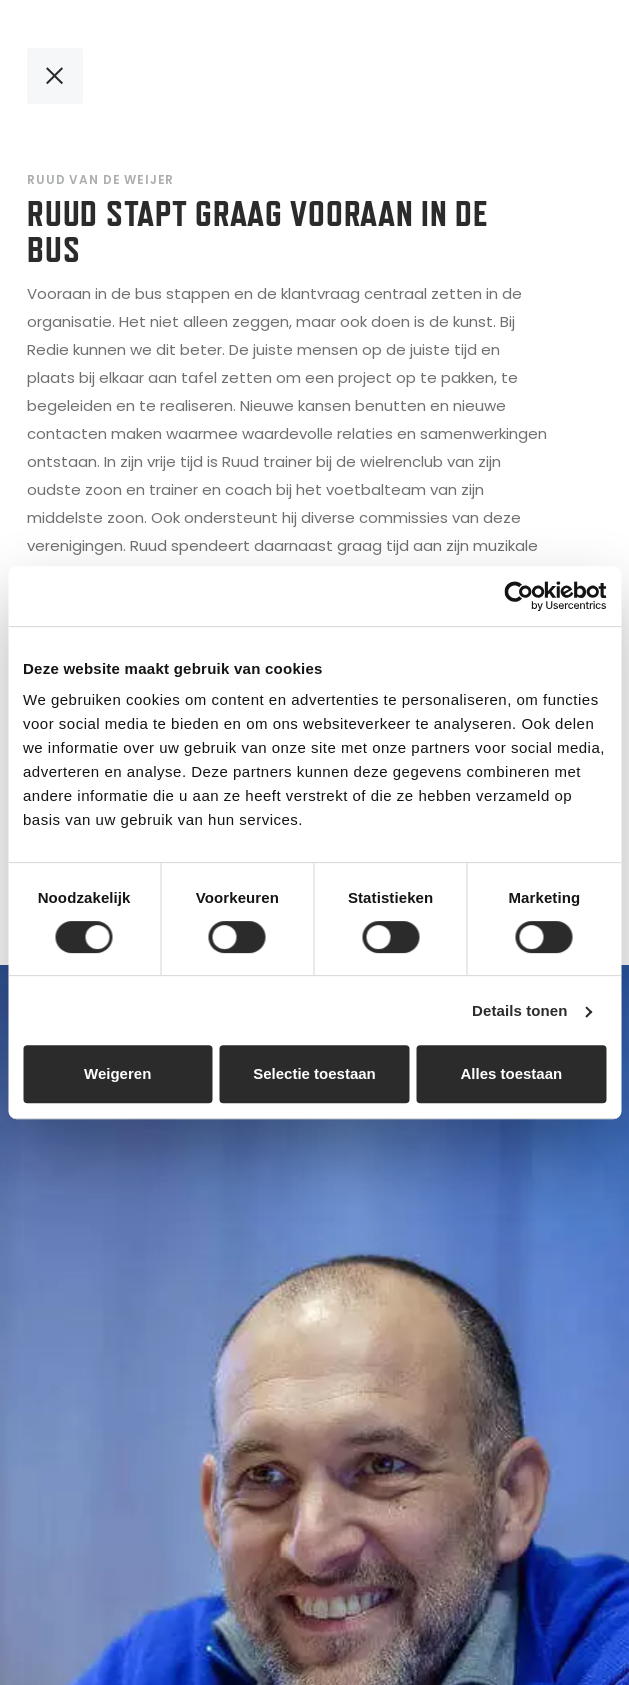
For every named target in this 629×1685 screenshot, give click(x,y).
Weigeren (117, 1073)
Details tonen (519, 1010)
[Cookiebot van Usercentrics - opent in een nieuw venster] (518, 596)
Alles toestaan (511, 1073)
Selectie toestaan (314, 1073)
